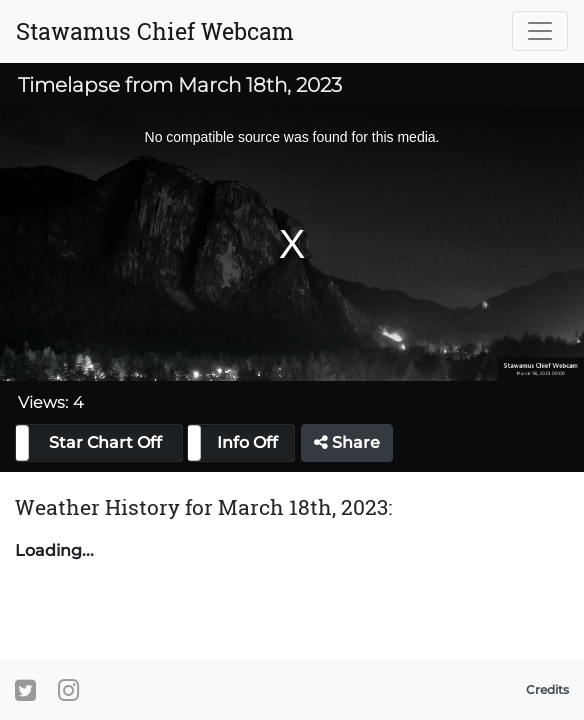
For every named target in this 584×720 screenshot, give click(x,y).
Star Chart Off (105, 442)
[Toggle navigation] (540, 31)
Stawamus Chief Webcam (155, 31)
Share (347, 442)
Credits (547, 689)
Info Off (247, 442)
